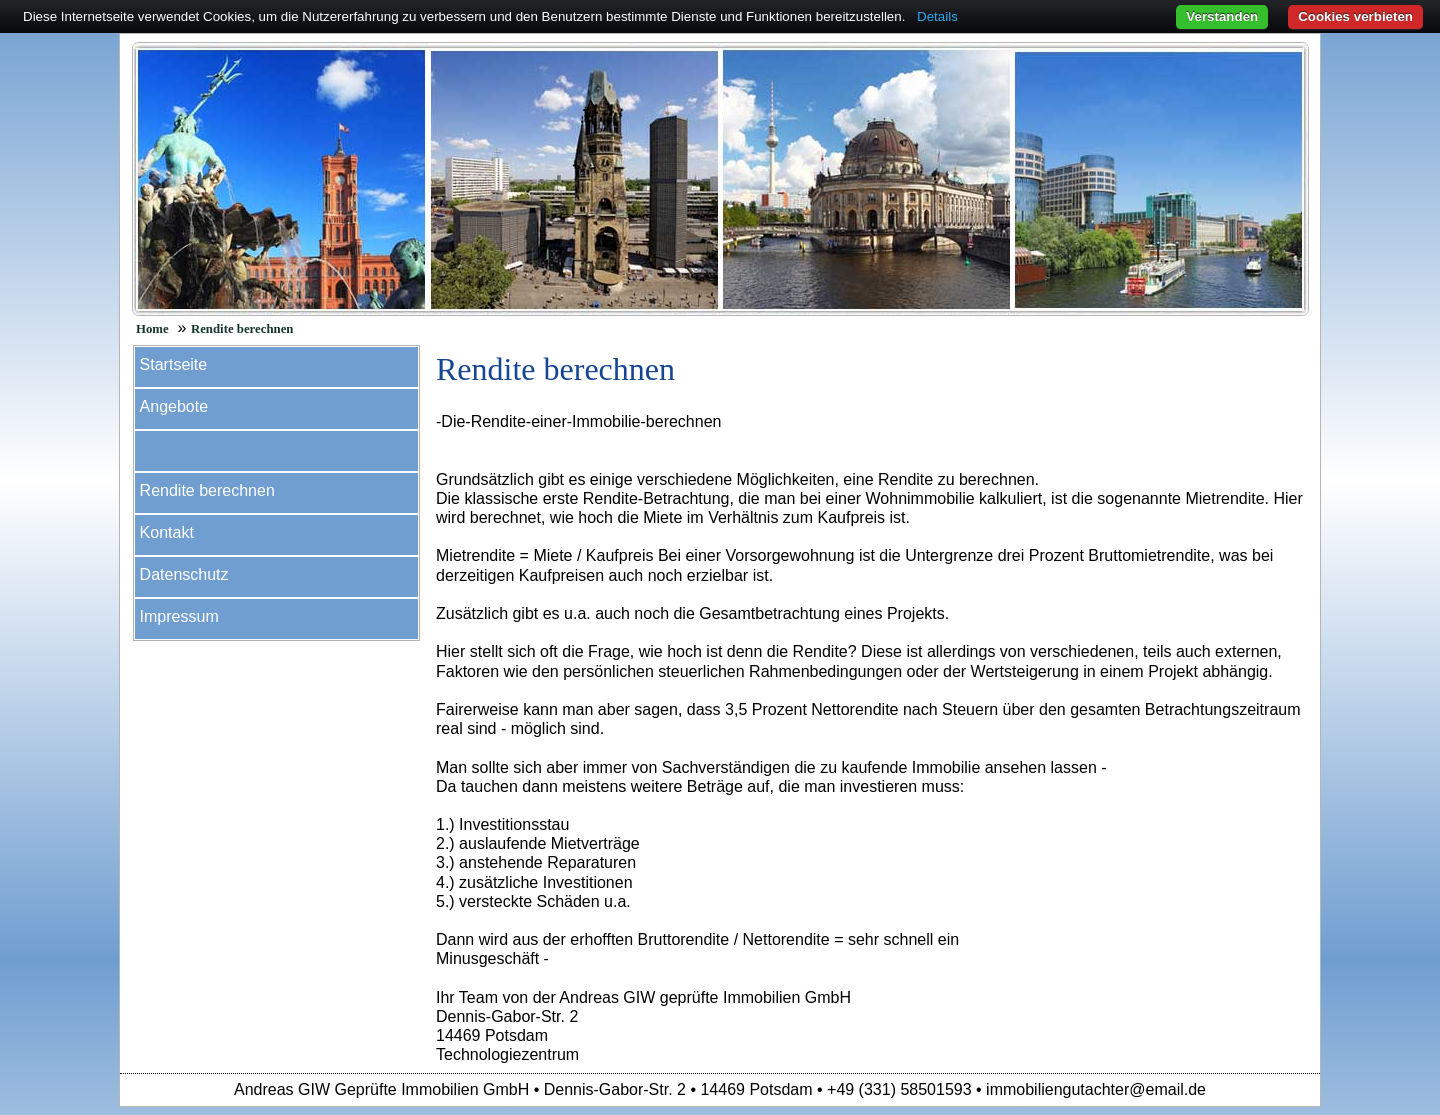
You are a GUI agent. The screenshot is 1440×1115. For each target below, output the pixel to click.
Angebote (174, 406)
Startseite (174, 364)
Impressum (179, 616)
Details (937, 16)
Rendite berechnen (242, 329)
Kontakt (167, 532)
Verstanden (1222, 16)
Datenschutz (184, 574)
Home (152, 329)
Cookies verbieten (1355, 16)
